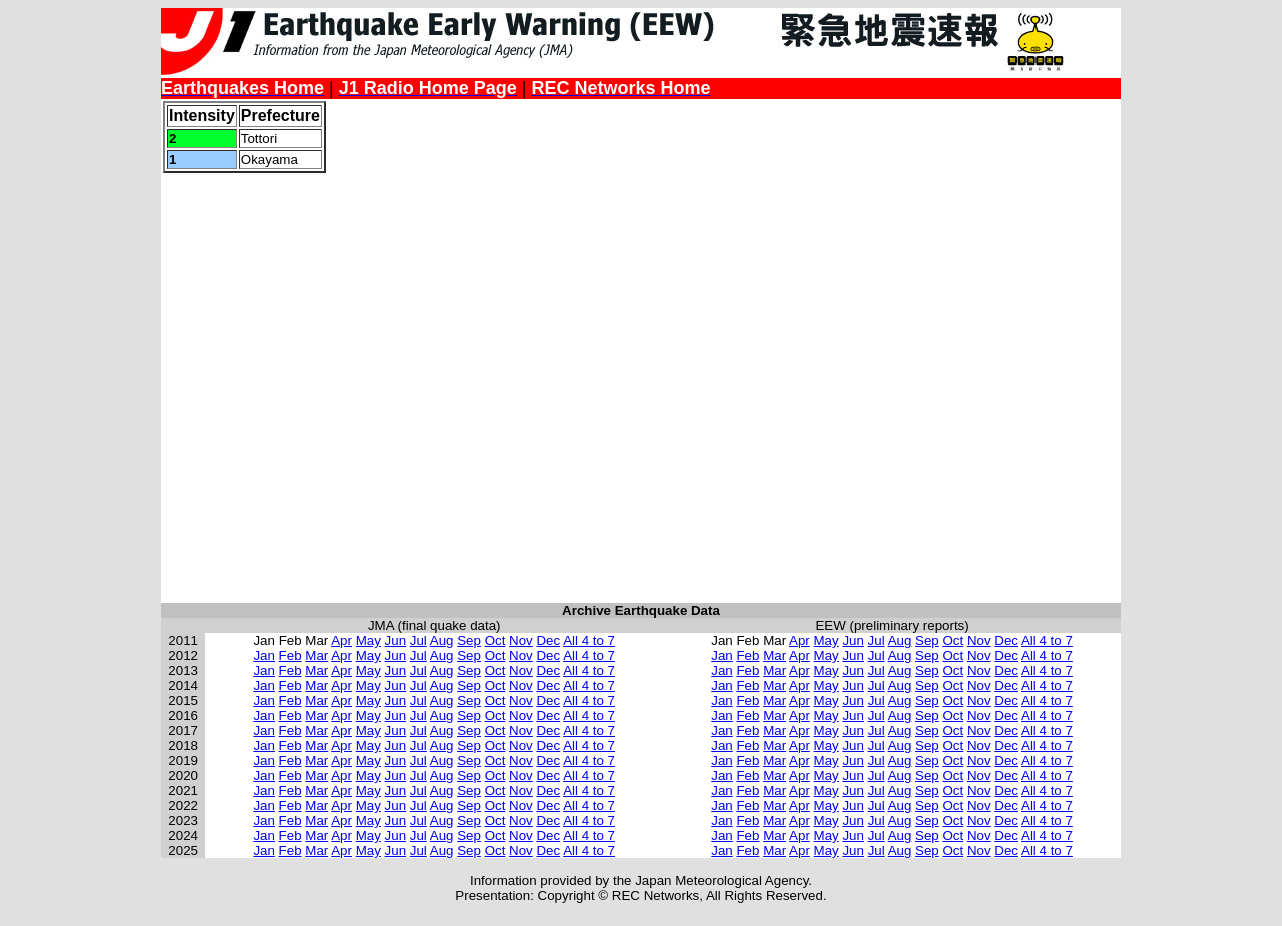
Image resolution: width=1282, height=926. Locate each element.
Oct (495, 640)
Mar (316, 655)
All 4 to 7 (589, 640)
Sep (469, 640)
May (368, 640)
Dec (548, 640)
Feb (290, 655)
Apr (341, 640)
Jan (264, 655)
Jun (396, 640)
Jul (418, 640)
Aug (442, 640)
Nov (521, 640)
